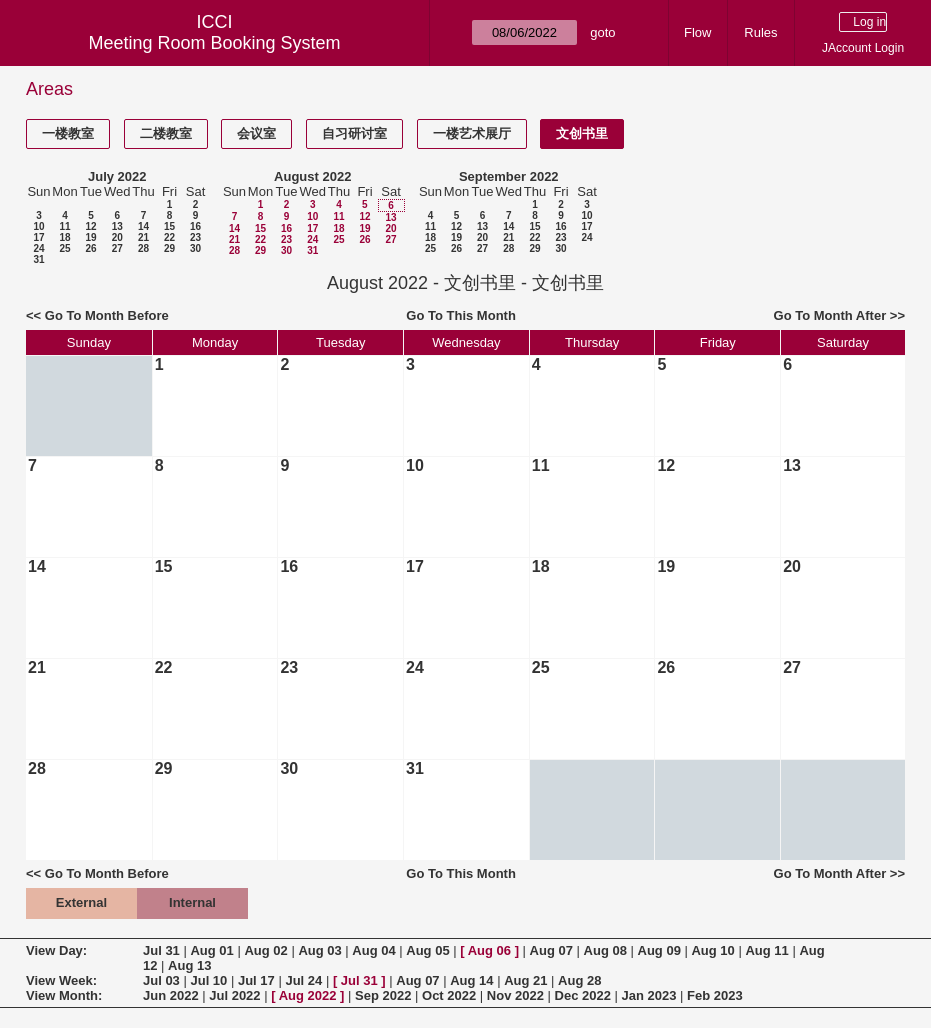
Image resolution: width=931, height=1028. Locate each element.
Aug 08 (605, 950)
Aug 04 (373, 950)
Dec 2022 (583, 995)
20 (117, 237)
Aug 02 (265, 950)
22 (169, 237)
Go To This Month (461, 315)
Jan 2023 (649, 995)
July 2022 (117, 176)
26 (90, 248)
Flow (697, 32)
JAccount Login (863, 48)
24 (38, 248)
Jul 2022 (234, 995)
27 (117, 248)
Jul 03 (161, 980)
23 (195, 237)
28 (143, 248)
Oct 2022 (449, 995)
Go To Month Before (107, 315)
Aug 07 (551, 950)
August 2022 (312, 176)
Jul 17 (256, 980)
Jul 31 (161, 950)
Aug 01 (211, 950)
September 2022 (509, 176)
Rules (760, 32)
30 (195, 248)
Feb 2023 (715, 995)
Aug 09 (659, 950)
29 (169, 248)
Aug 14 (471, 980)
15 (169, 226)
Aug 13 (189, 965)
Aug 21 (525, 980)
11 (64, 226)
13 (117, 226)
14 (143, 226)
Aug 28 (579, 980)
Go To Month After (830, 315)
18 (64, 237)
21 (143, 237)
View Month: (64, 995)
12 (90, 226)
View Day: (56, 950)
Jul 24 (303, 980)
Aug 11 (766, 950)
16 (195, 226)
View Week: (61, 980)
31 (38, 259)
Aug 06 (489, 950)
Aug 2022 (308, 995)
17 (38, 237)
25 (64, 248)
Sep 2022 (383, 995)
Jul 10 (208, 980)
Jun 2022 (171, 995)
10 (38, 226)
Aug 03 (319, 950)
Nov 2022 (515, 995)
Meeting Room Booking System (214, 43)
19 (90, 237)
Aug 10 (712, 950)
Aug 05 (427, 950)
